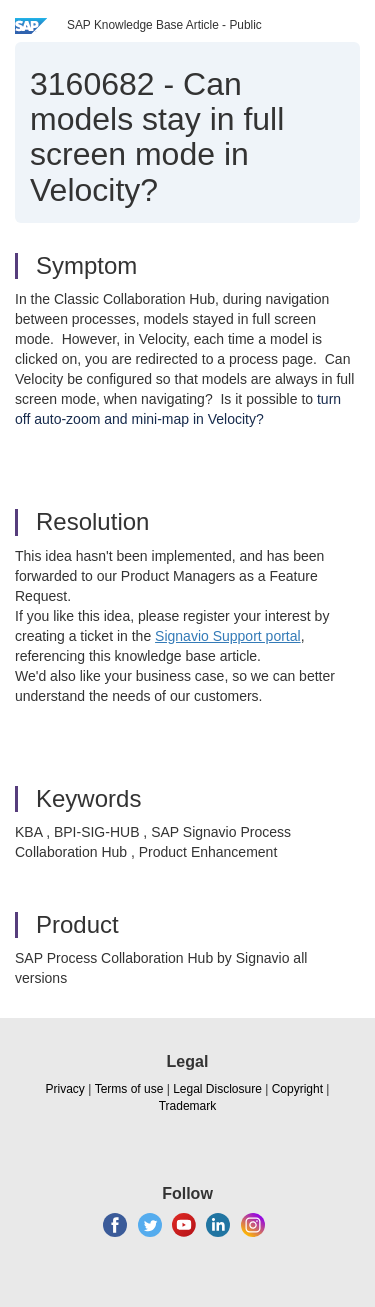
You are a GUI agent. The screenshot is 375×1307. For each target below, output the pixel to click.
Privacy (65, 1089)
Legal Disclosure (217, 1089)
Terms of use (129, 1089)
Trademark (188, 1106)
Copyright (297, 1089)
